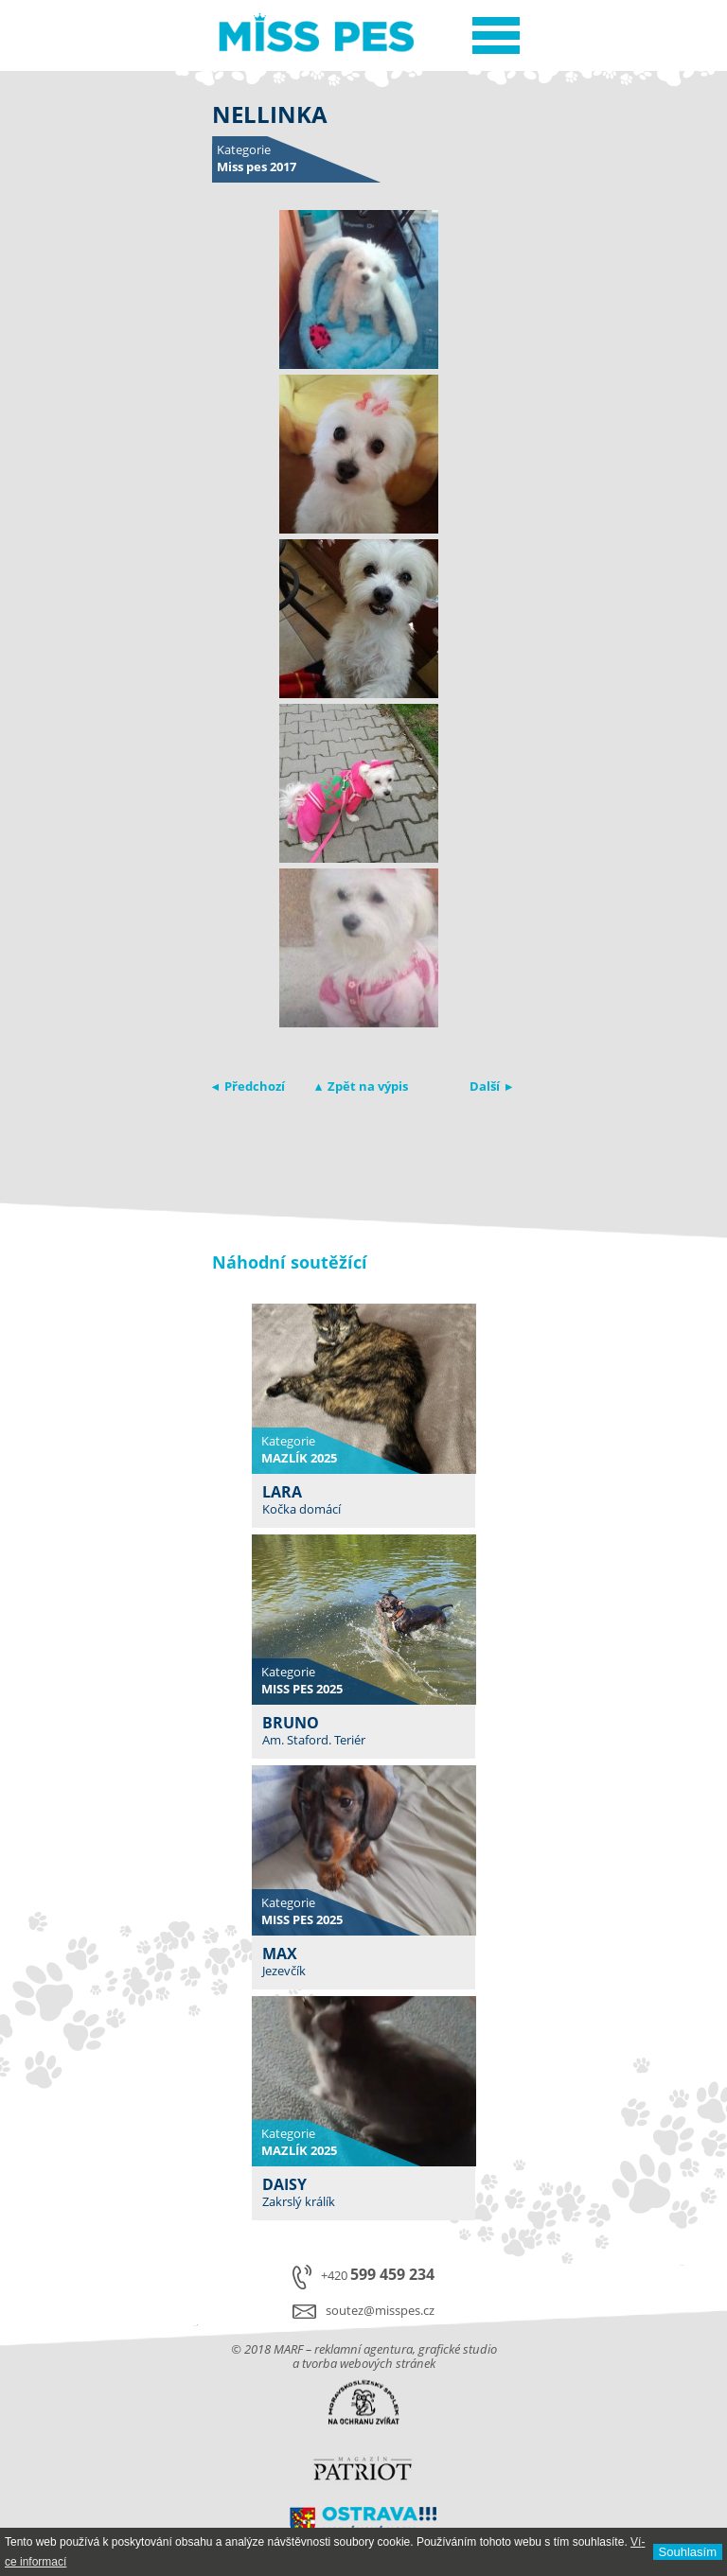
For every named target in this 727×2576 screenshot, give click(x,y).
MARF (288, 2348)
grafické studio (457, 2348)
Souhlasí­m (688, 2552)
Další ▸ (491, 1086)
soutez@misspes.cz (380, 2310)
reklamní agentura (363, 2348)
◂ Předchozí (248, 1086)
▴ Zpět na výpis (361, 1086)
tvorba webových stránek (368, 2363)
